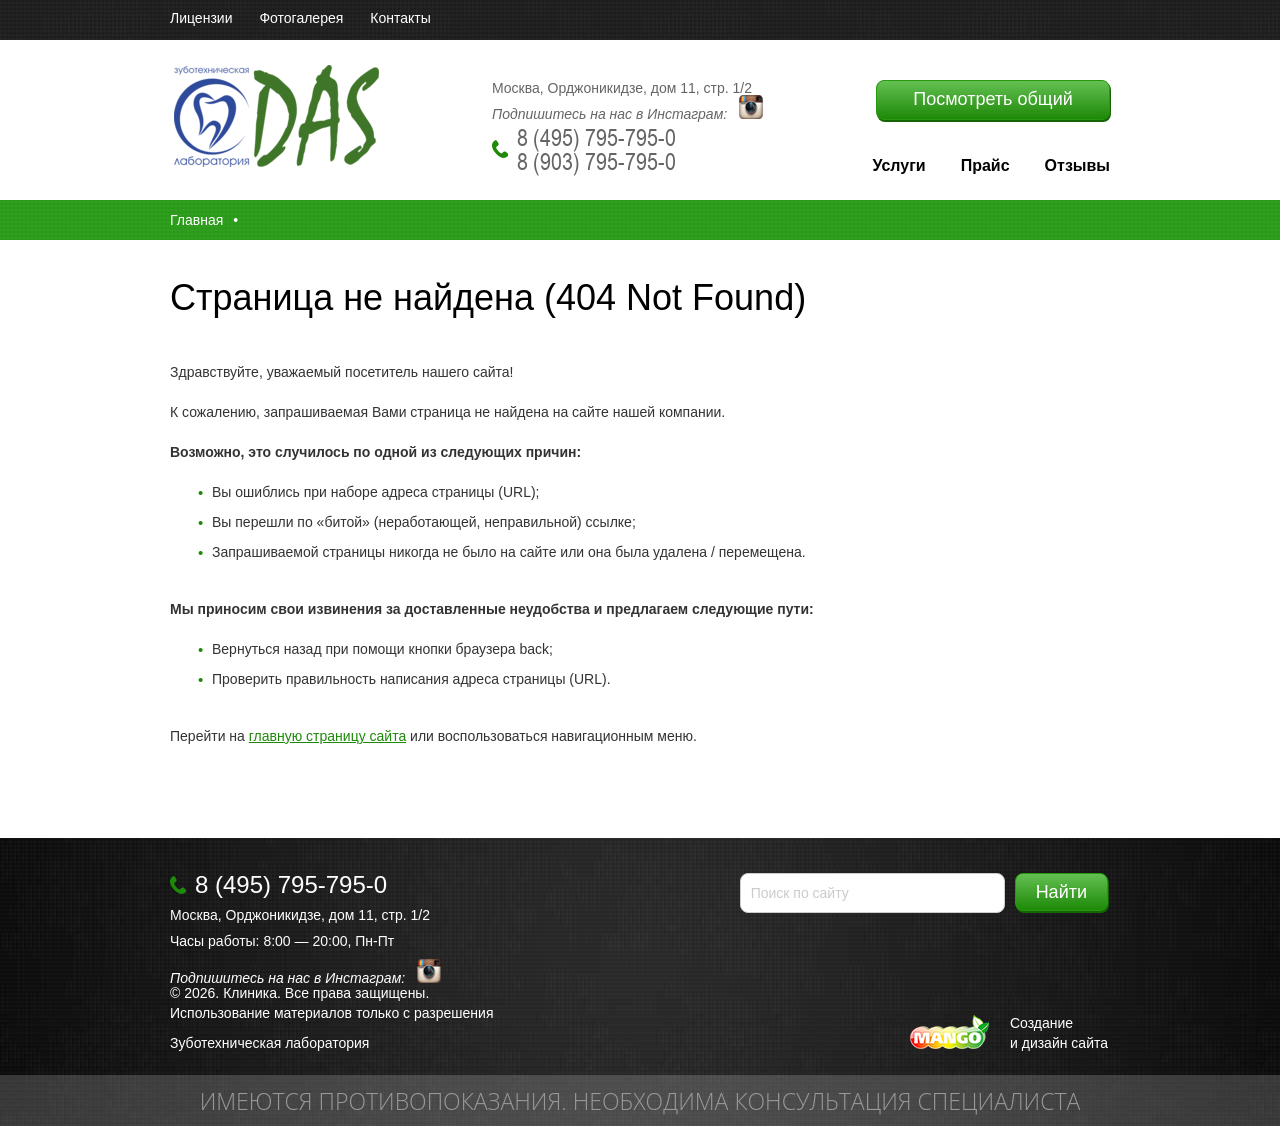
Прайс (985, 165)
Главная (196, 220)
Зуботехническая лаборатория (269, 1043)
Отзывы (1077, 165)
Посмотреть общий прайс (992, 104)
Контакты (400, 18)
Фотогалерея (301, 18)
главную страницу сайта (327, 736)
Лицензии (201, 18)
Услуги (898, 165)
